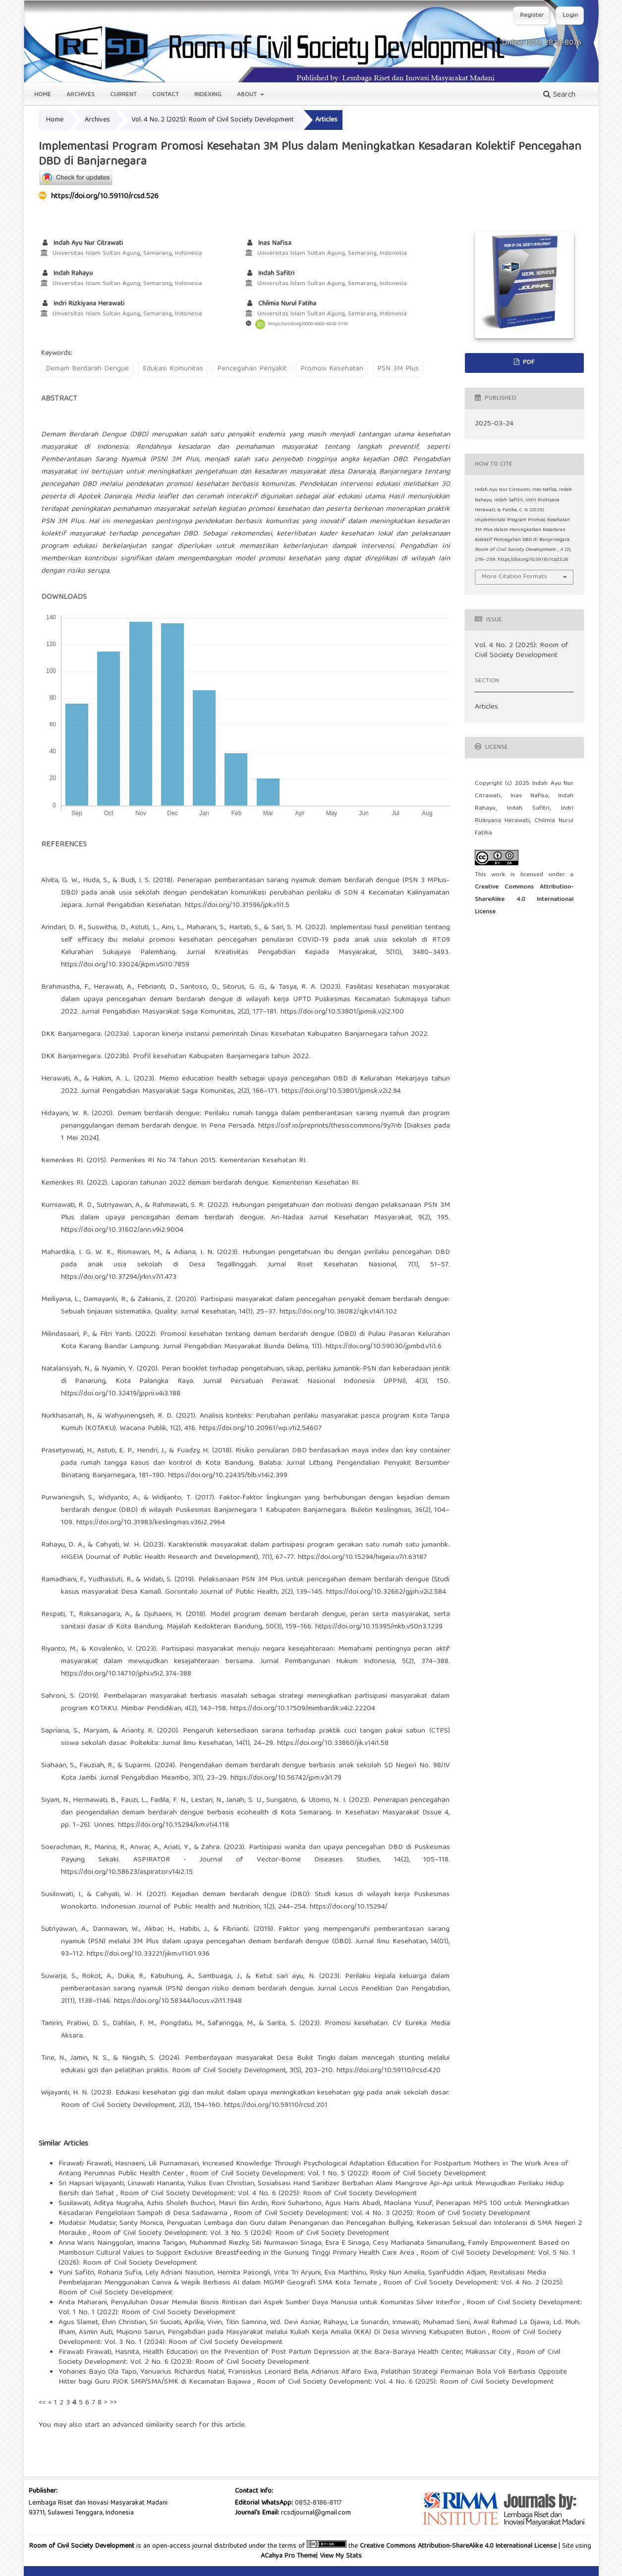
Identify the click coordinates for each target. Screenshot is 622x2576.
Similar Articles (63, 2144)
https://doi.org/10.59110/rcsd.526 (105, 197)
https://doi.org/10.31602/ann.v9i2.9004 (122, 1230)
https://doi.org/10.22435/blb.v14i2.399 (227, 1475)
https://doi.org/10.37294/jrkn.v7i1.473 (118, 1277)
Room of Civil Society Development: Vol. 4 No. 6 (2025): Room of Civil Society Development (268, 2193)
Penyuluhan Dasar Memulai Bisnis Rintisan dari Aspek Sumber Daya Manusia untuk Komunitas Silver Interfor (287, 2302)
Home (42, 95)
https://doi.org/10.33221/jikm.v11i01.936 (148, 1954)
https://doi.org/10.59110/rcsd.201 (276, 2105)
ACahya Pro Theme (288, 2556)
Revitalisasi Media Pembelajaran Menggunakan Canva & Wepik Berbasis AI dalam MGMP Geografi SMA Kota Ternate (302, 2278)
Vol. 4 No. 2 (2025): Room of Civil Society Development (212, 120)
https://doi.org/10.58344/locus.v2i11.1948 (178, 2001)
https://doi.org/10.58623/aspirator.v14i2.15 (127, 1872)
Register (532, 15)
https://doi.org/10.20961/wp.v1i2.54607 (260, 1428)
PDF (527, 362)
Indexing (208, 95)
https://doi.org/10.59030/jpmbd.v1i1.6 (384, 1346)
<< (42, 2402)
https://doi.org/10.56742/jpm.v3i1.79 (285, 1778)
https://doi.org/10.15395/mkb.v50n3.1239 (379, 1626)
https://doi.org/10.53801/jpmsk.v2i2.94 (341, 1091)
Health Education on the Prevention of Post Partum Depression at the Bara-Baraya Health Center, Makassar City (328, 2352)
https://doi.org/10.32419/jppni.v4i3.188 (120, 1393)
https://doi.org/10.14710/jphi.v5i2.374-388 (126, 1674)
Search (559, 95)
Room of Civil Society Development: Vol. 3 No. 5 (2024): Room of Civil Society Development (240, 2233)
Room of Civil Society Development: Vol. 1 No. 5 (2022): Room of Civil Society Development (338, 2173)
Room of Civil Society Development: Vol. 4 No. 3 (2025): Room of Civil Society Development (381, 2213)
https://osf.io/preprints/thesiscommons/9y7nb (330, 1126)
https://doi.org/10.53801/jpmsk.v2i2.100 (342, 1012)
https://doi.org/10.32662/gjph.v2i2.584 (386, 1592)
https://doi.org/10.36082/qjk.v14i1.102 (338, 1312)
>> (113, 2402)
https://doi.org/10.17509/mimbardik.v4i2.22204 (302, 1708)
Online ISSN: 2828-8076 (541, 43)
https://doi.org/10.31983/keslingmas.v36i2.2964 (150, 1522)
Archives (80, 95)
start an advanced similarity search (141, 2425)
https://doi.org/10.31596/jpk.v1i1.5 (237, 905)
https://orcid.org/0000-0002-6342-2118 (308, 324)
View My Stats (341, 2556)
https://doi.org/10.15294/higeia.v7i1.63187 (362, 1557)
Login (570, 15)
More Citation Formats (514, 577)
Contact (165, 95)
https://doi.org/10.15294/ (349, 1907)
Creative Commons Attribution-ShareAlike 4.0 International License (524, 900)
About (248, 95)
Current (123, 95)
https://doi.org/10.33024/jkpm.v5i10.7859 (125, 965)
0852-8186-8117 (318, 2503)
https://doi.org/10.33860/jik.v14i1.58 (333, 1743)
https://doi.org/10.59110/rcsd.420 (389, 2070)
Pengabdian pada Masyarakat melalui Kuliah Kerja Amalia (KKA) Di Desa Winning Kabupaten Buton (328, 2332)
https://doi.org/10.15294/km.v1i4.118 (173, 1825)
